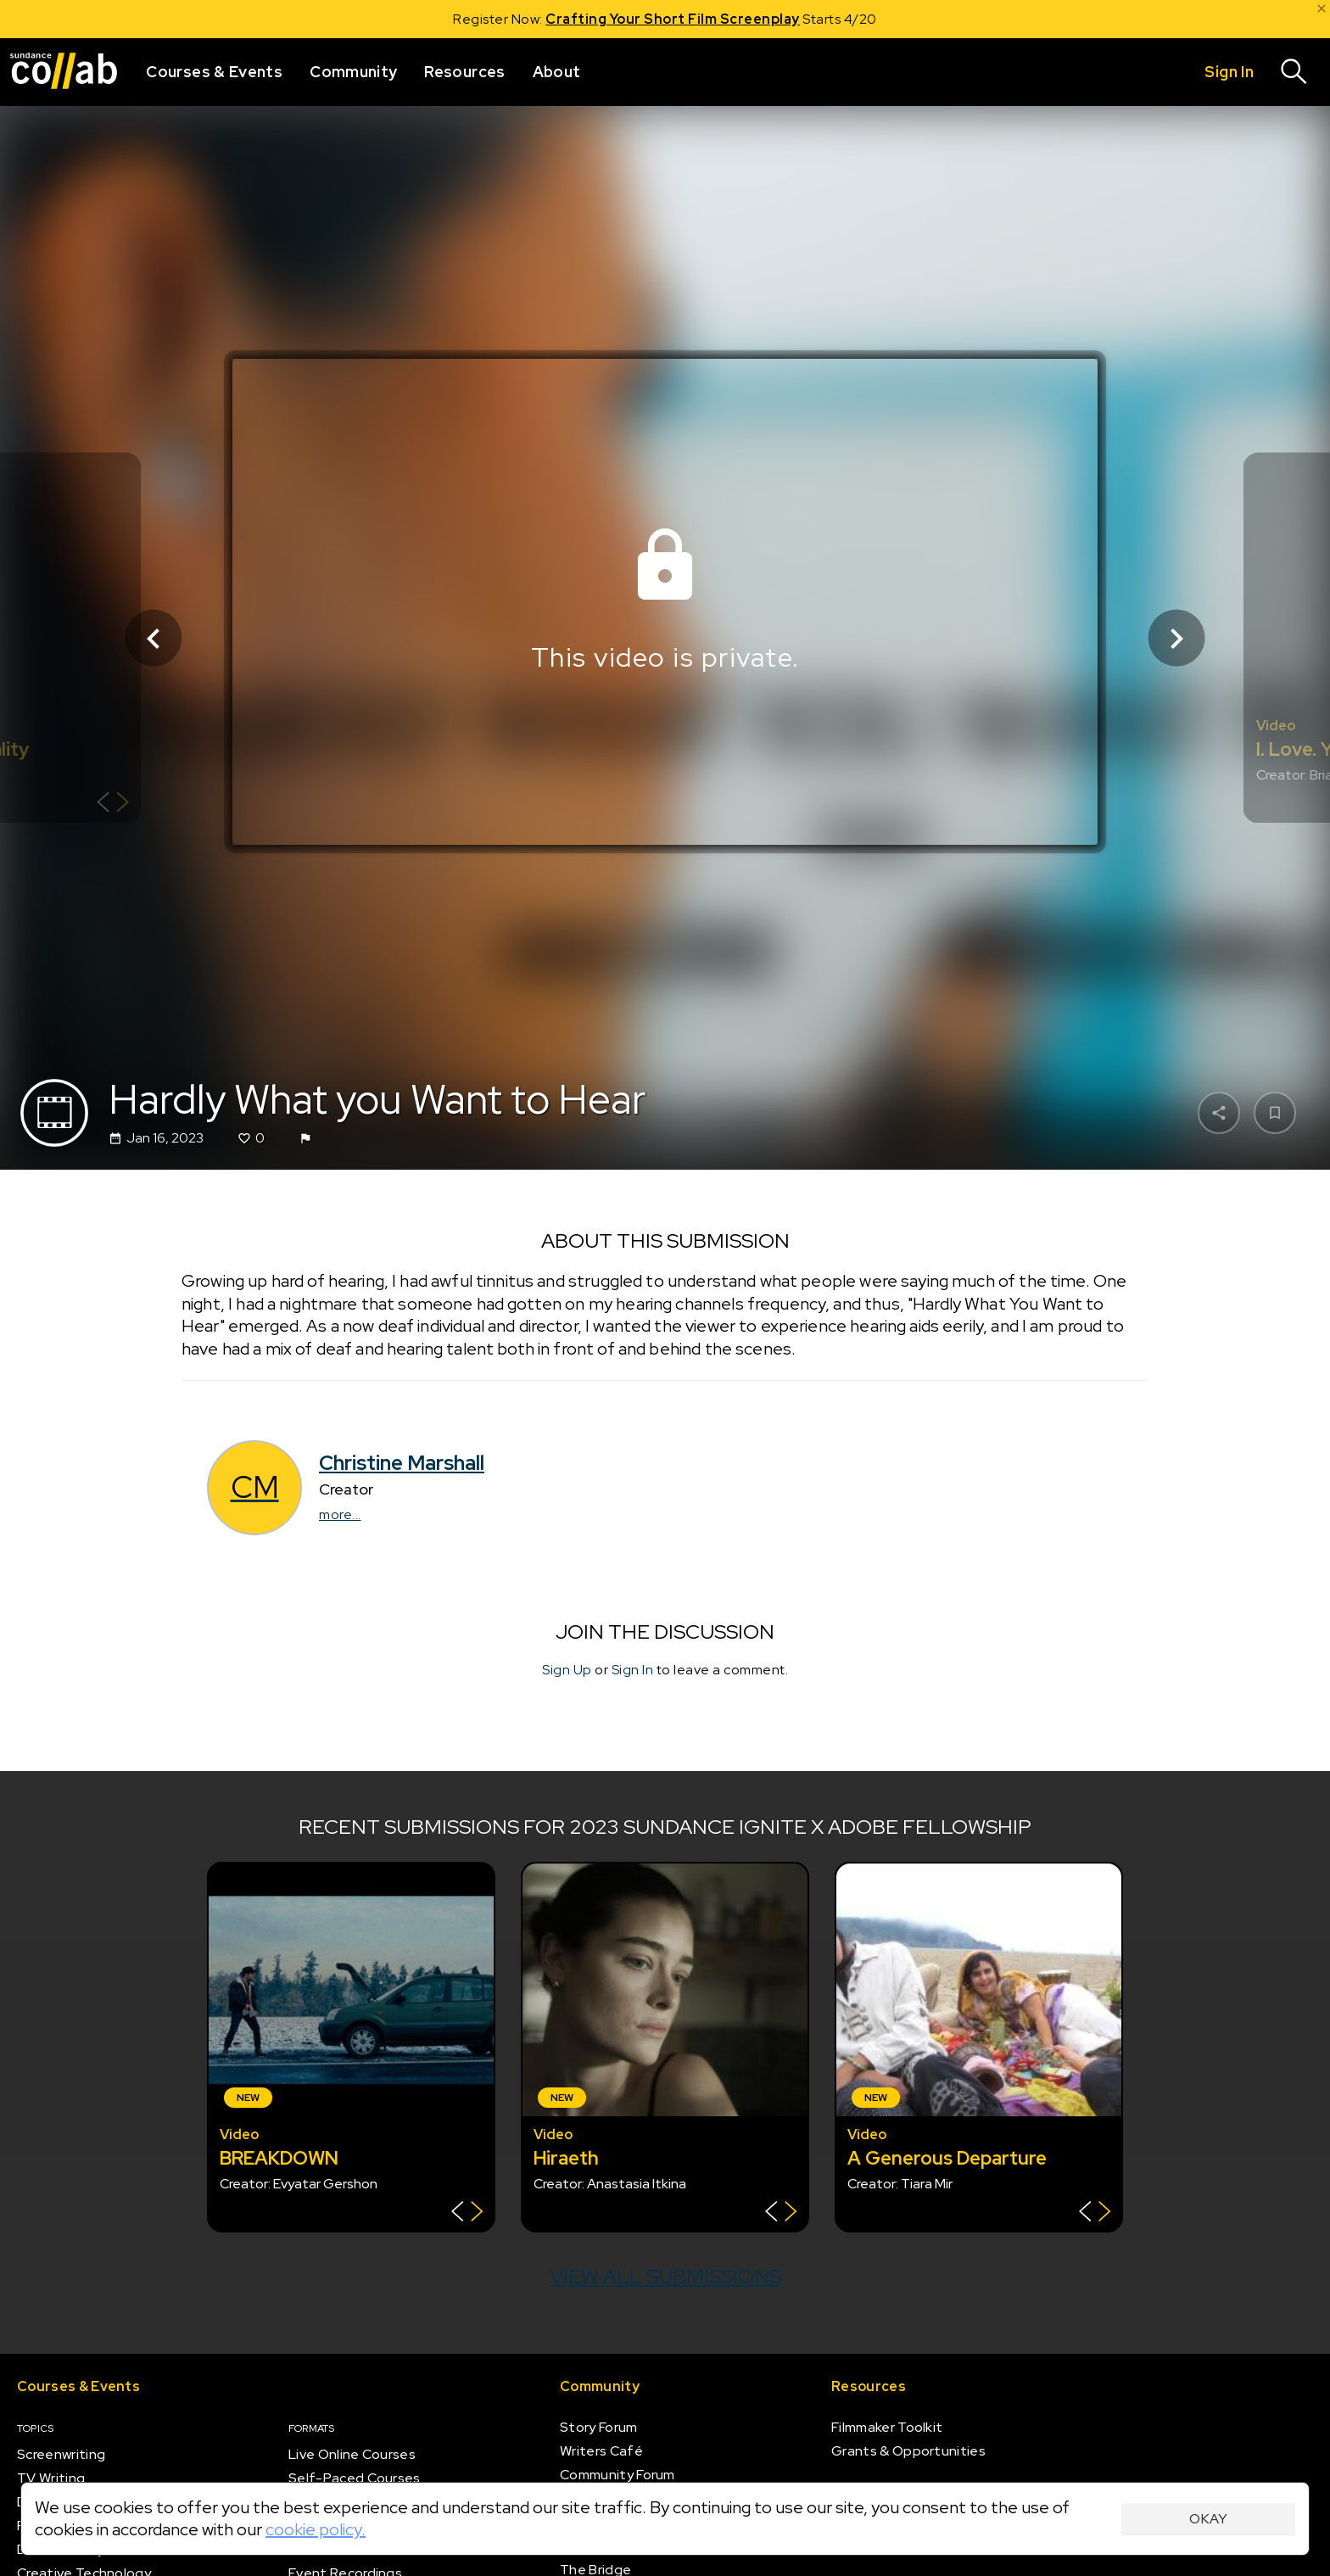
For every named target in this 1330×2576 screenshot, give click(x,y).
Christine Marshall (401, 1463)
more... (340, 1514)
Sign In (633, 1670)
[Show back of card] (113, 804)
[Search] (1294, 72)
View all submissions (665, 2276)
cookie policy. (315, 2529)
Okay (1208, 2519)
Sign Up (567, 1670)
